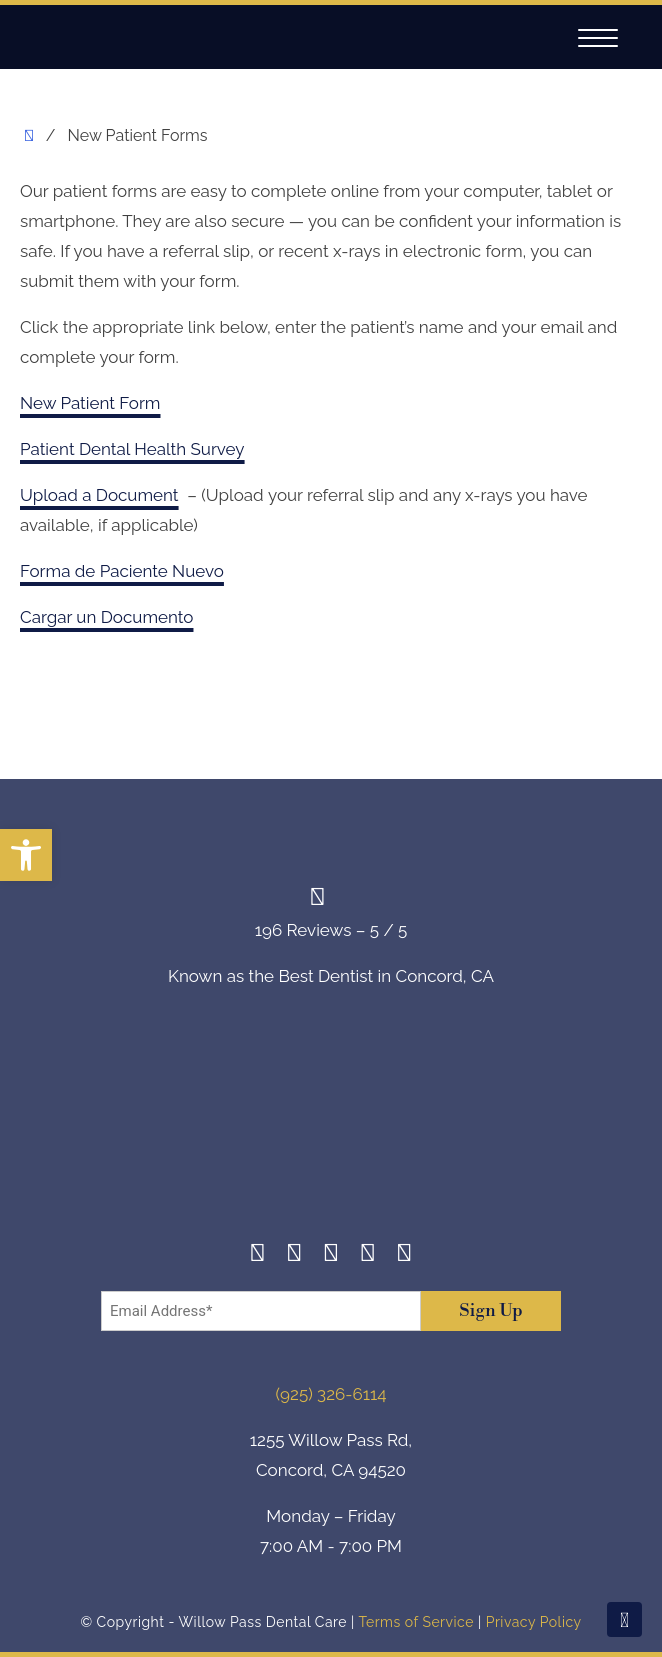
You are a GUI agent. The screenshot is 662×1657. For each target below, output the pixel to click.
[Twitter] (331, 1255)
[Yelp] (367, 1255)
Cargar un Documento (106, 617)
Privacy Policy (534, 1622)
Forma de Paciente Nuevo (122, 571)
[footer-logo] (331, 1129)
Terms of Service (415, 1622)
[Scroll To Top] (624, 1619)
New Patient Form (90, 403)
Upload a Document (99, 495)
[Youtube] (404, 1255)
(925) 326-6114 (331, 1394)
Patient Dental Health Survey (132, 449)
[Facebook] (257, 1255)
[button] (26, 855)
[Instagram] (294, 1255)
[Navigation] (598, 38)
